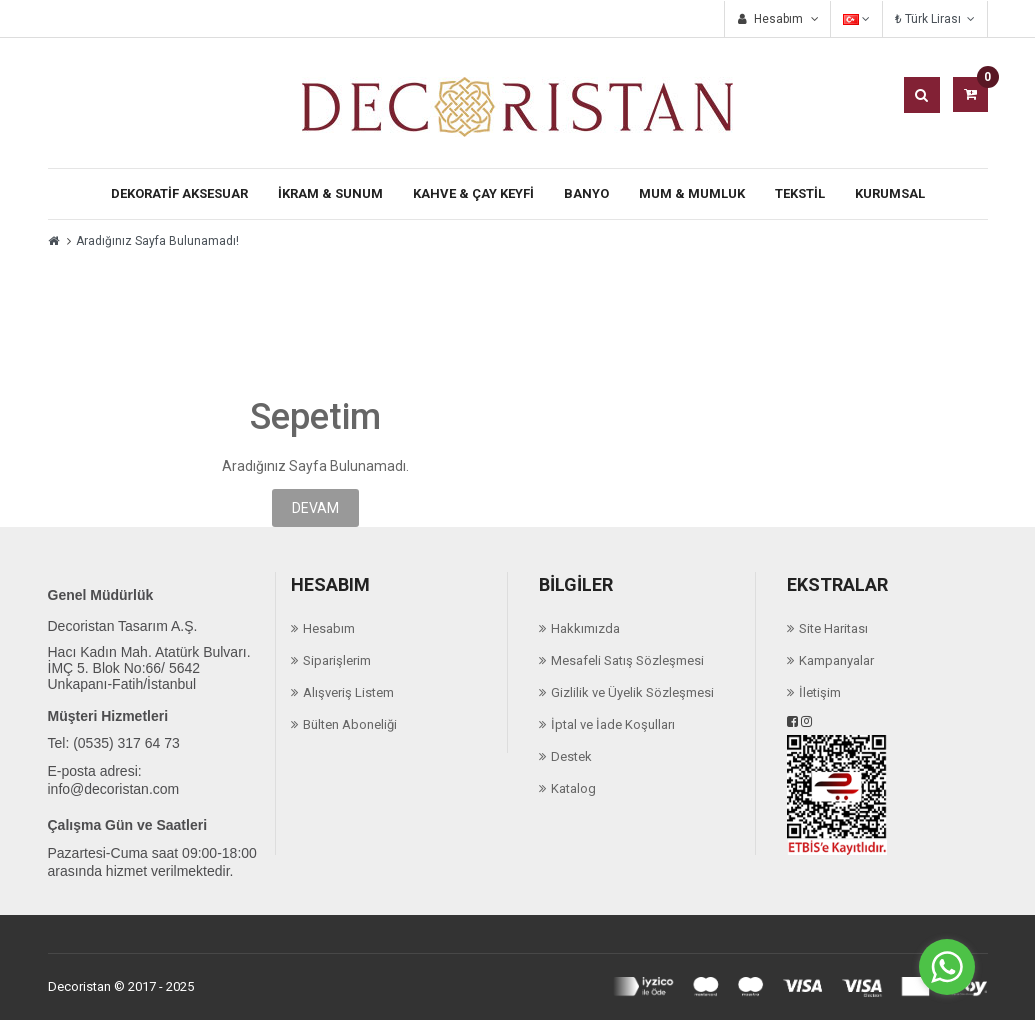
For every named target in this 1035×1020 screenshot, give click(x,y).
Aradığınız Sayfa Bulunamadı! (157, 241)
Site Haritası (833, 628)
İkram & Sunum (330, 193)
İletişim (820, 692)
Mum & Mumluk (692, 193)
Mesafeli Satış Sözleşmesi (627, 660)
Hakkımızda (585, 628)
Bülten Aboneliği (350, 724)
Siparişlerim (337, 660)
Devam (315, 508)
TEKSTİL (800, 193)
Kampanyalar (836, 660)
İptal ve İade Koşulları (613, 724)
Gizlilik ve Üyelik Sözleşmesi (632, 692)
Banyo (586, 193)
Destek (571, 756)
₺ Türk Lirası (935, 19)
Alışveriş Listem (348, 692)
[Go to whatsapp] (947, 967)
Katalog (573, 788)
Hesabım (329, 628)
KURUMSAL (890, 193)
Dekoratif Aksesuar (179, 193)
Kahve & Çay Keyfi (473, 193)
